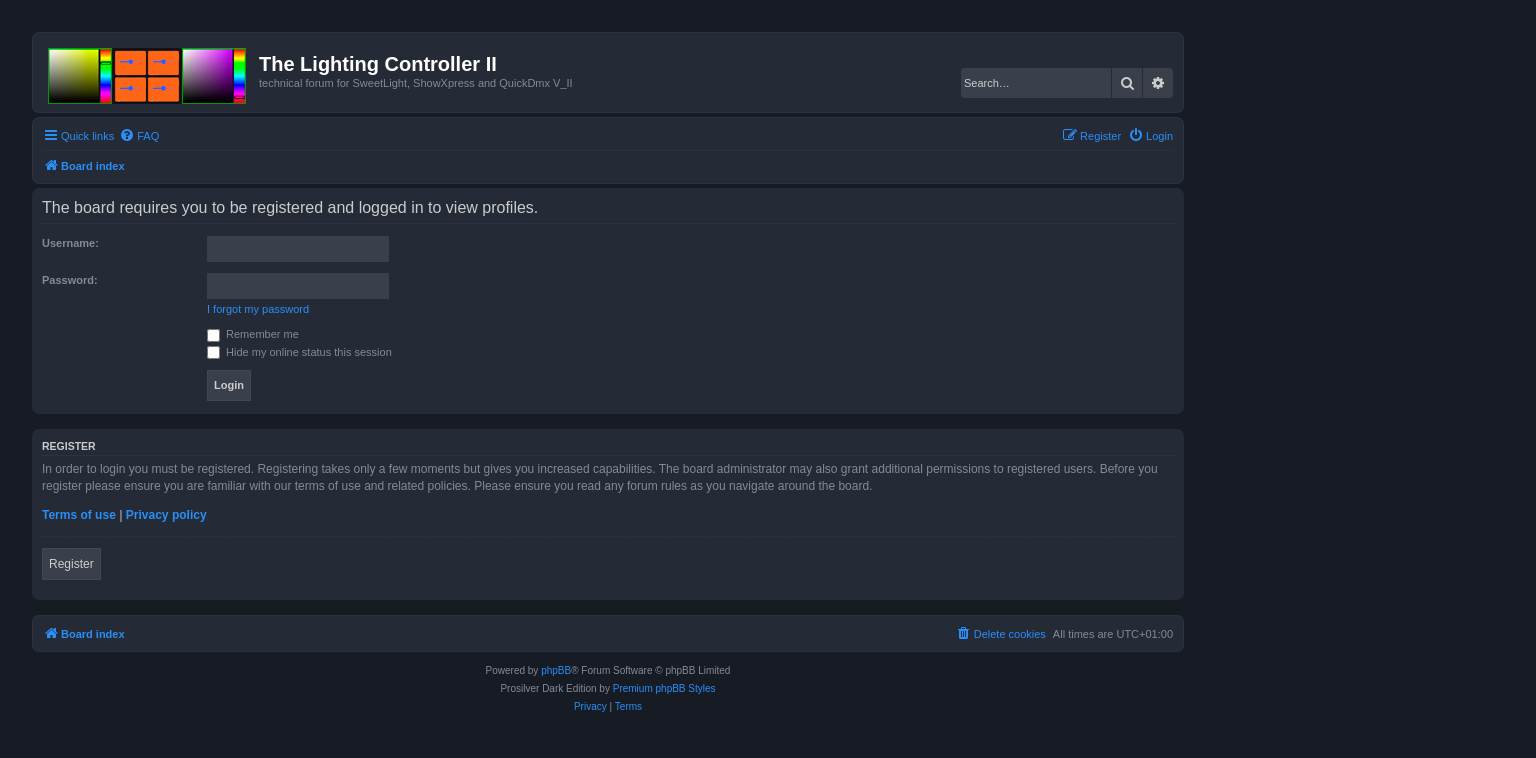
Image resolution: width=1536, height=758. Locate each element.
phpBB (556, 670)
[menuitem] (139, 136)
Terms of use (79, 515)
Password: (70, 280)
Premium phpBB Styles (664, 688)
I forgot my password (258, 309)
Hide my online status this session (299, 352)
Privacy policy (166, 515)
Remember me (253, 334)
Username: (70, 243)
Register (71, 564)
